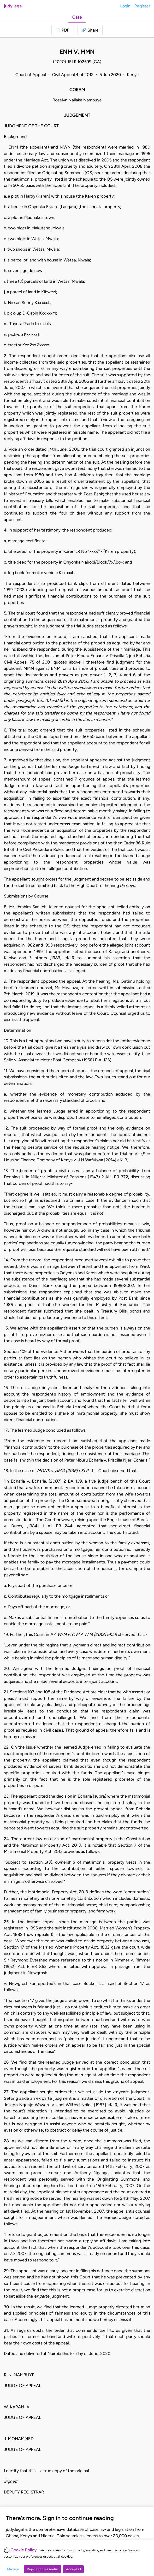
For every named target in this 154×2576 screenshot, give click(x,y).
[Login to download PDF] (62, 30)
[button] (90, 30)
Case (77, 17)
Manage (13, 2569)
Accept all (73, 2569)
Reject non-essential (42, 2569)
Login (125, 5)
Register (142, 5)
